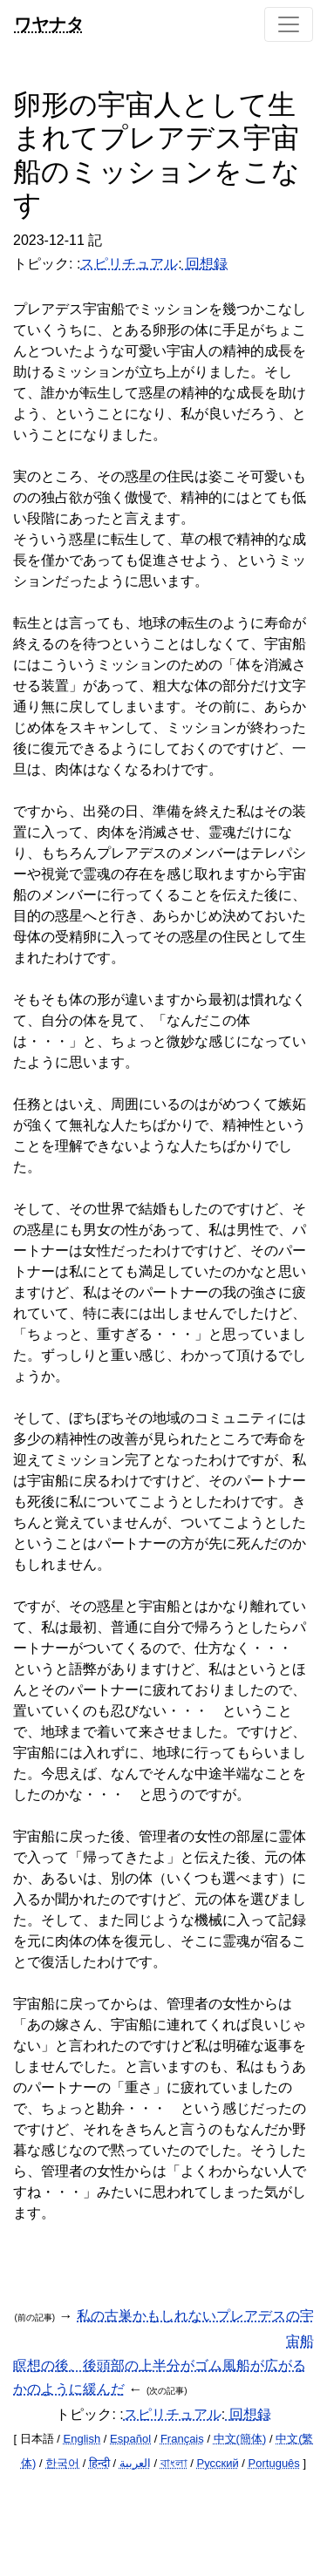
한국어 (62, 2463)
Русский (217, 2463)
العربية (135, 2463)
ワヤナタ (49, 24)
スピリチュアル (129, 263)
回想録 (205, 263)
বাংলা (173, 2463)
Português (274, 2463)
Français (182, 2438)
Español (130, 2438)
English (82, 2438)
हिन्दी (99, 2463)
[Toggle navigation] (288, 24)
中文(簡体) (240, 2438)
